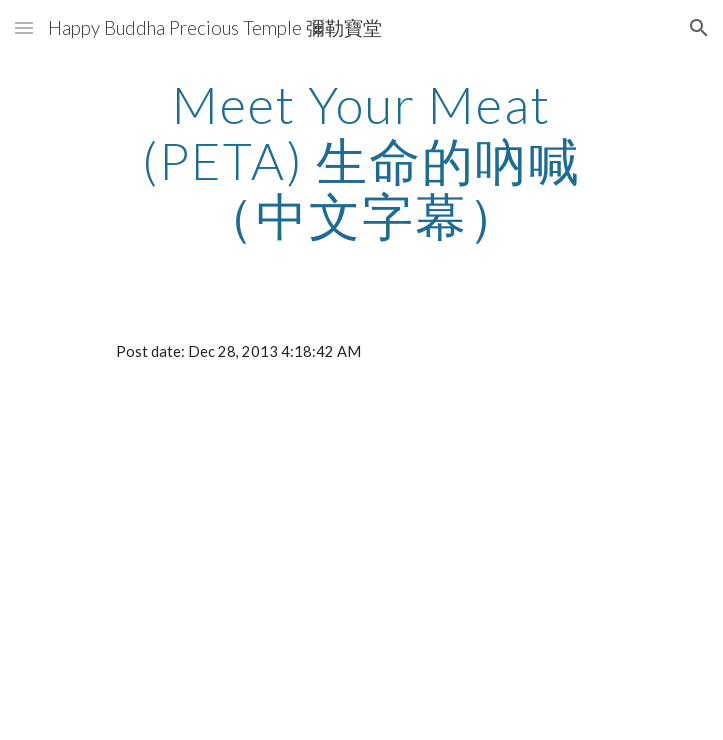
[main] (361, 160)
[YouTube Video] (361, 568)
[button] (24, 27)
